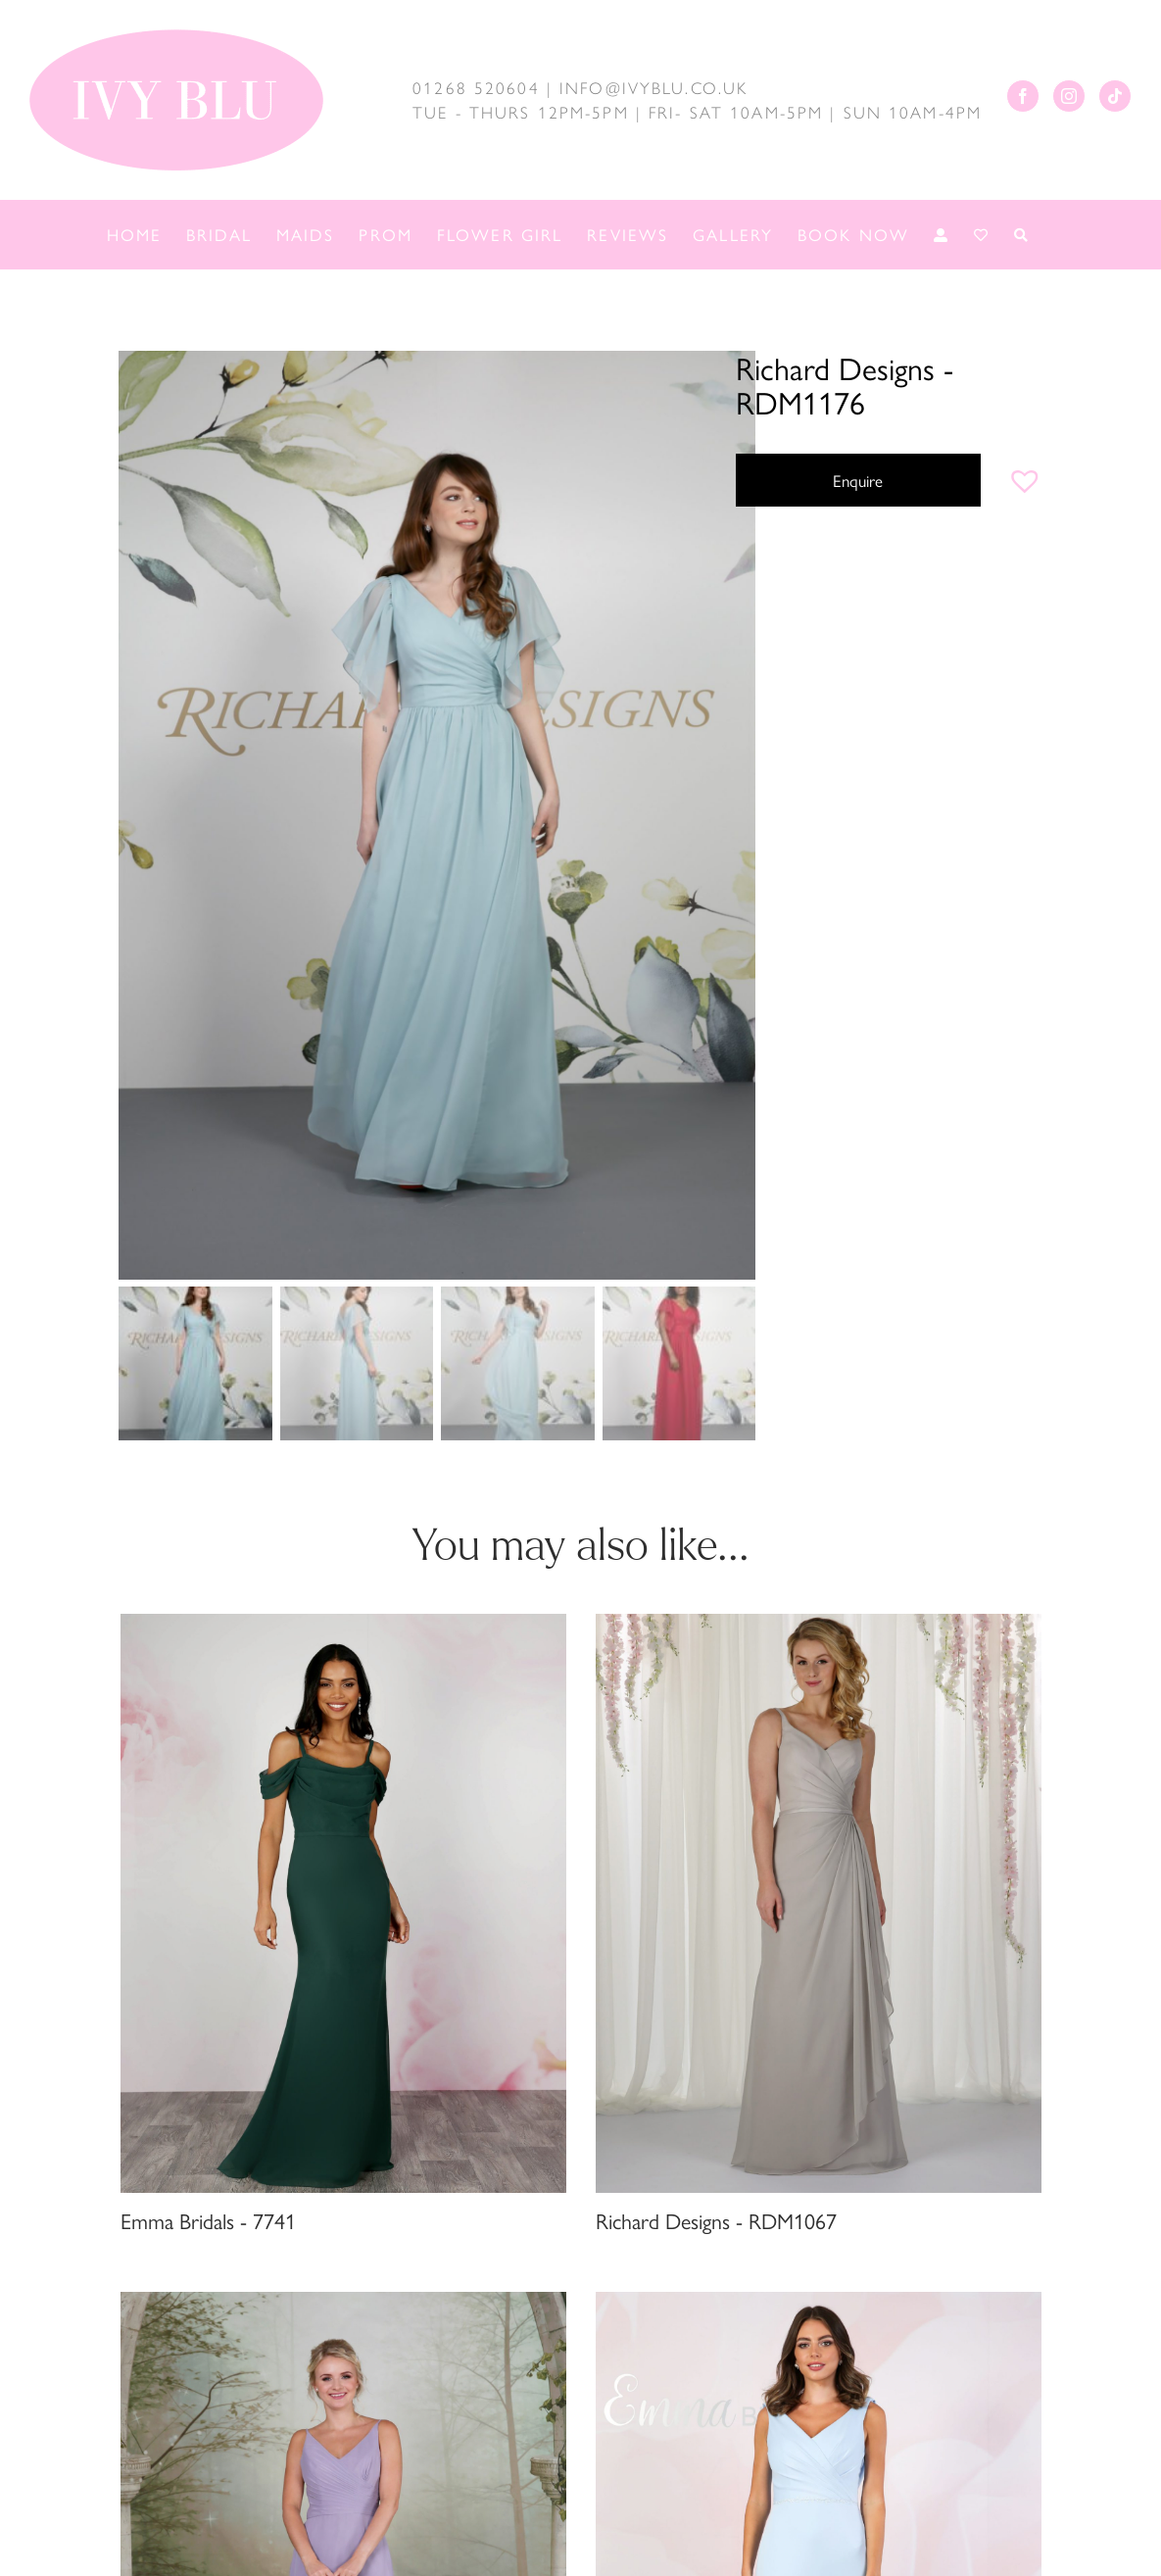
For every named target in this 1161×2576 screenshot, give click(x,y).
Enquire (858, 480)
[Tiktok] (1115, 96)
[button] (1025, 480)
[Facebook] (1023, 96)
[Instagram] (1069, 96)
